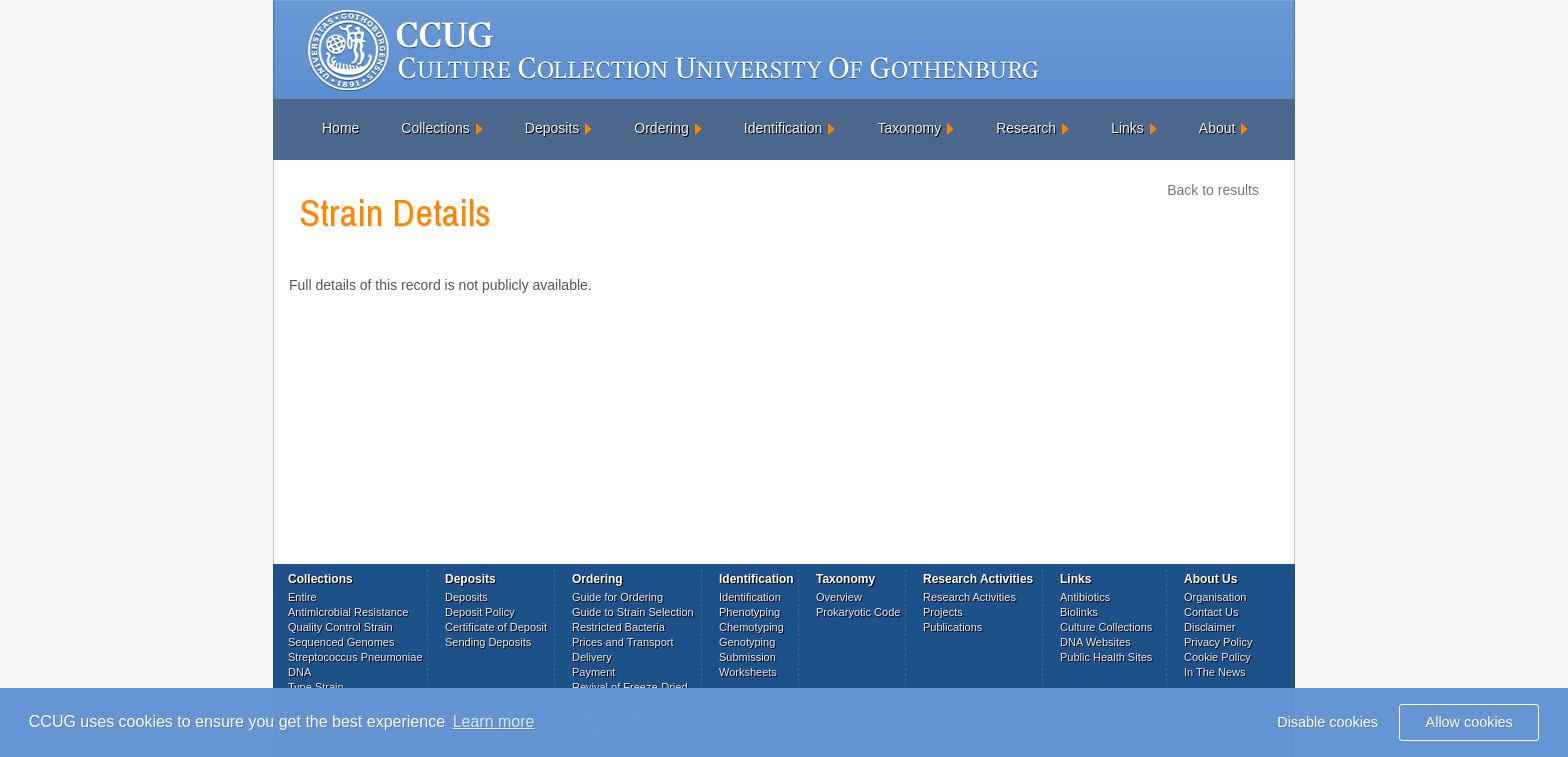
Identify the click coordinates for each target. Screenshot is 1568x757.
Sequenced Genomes (341, 642)
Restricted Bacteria (618, 627)
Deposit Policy (480, 612)
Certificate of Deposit (496, 627)
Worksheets (748, 672)
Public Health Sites (1106, 657)
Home (340, 128)
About (1217, 128)
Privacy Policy (1218, 642)
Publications (952, 627)
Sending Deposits (488, 642)
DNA (299, 672)
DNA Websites (1095, 642)
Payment (593, 672)
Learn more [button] (494, 721)
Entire (302, 597)
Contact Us (1211, 612)
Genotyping (747, 642)
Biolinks (1079, 612)
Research (1026, 128)
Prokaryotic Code (858, 612)
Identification (783, 128)
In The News (1215, 672)
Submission (747, 657)
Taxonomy (909, 128)
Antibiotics (1085, 597)
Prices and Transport (623, 642)
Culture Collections (1106, 627)
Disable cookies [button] (1327, 722)
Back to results (1213, 190)
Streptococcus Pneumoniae (355, 657)
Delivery (592, 657)
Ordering (661, 128)
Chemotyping (751, 627)
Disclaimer (1209, 627)
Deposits (552, 128)
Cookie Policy (1217, 657)
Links (1127, 128)
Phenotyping (749, 612)
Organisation (1215, 597)
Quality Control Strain (340, 627)
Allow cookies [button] (1469, 722)
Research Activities (969, 597)
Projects (943, 612)
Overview (839, 597)
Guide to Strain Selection (633, 612)
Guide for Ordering (617, 597)
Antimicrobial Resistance (348, 612)
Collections (435, 128)
